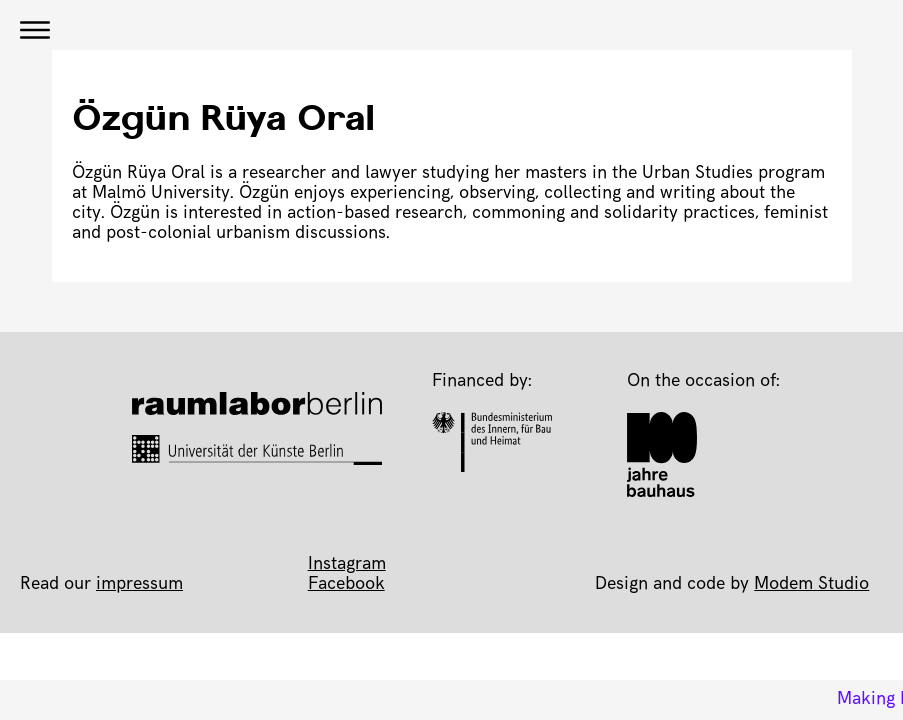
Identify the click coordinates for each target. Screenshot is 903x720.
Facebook (346, 585)
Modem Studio (811, 585)
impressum (139, 585)
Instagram (347, 565)
